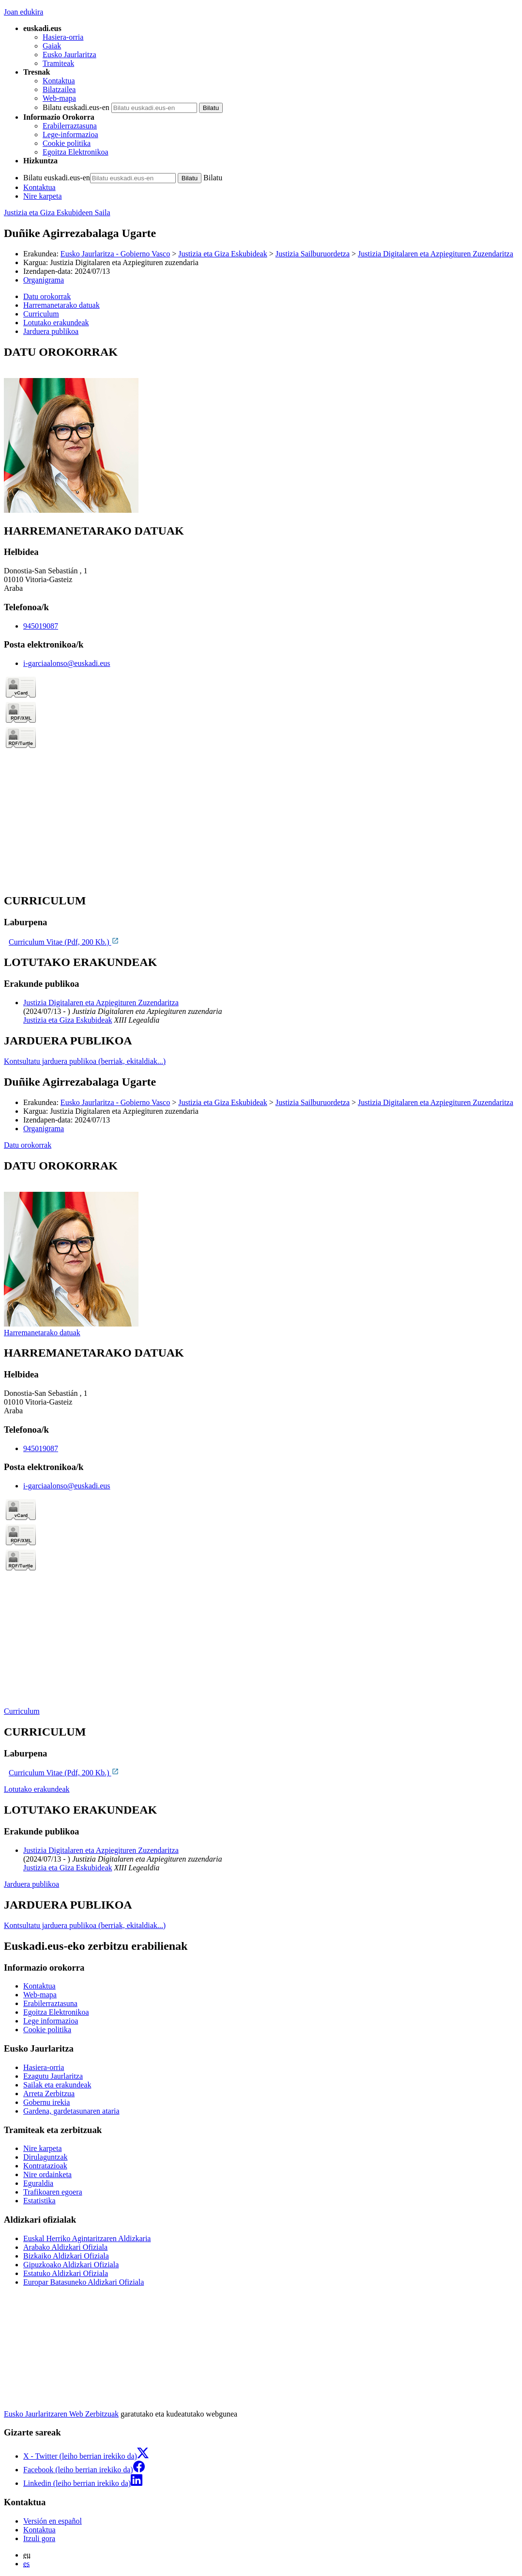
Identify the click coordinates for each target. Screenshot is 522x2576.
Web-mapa (59, 98)
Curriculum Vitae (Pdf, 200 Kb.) (64, 942)
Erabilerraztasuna (70, 126)
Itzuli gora (39, 2538)
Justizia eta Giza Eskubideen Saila (57, 212)
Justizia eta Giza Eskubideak (222, 254)
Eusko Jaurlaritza (69, 54)
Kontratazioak (45, 2166)
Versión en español (52, 2521)
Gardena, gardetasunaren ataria (71, 2111)
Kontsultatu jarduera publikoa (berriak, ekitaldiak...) (85, 1061)
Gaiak (52, 46)
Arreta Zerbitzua (49, 2093)
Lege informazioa (50, 2021)
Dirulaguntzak (45, 2157)
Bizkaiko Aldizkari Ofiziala (66, 2256)
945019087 (40, 626)
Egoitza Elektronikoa (75, 152)
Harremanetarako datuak (42, 1332)
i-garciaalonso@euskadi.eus (66, 663)
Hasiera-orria (63, 37)
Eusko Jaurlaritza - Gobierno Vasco (115, 254)
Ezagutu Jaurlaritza (53, 2076)
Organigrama (43, 280)
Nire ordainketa (47, 2174)
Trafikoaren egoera (52, 2192)
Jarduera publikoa (31, 1884)
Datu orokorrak (27, 1145)
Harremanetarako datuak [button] (61, 305)
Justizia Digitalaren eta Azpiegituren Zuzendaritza (435, 254)
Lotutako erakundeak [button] (56, 322)
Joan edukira (23, 12)
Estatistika (39, 2201)
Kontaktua (59, 81)
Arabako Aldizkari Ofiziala (65, 2247)
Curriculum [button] (41, 314)
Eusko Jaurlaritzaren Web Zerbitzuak (61, 2414)
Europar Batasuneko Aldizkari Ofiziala (83, 2282)
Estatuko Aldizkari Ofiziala (65, 2273)
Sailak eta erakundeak (57, 2085)
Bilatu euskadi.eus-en (76, 107)
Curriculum (22, 1711)
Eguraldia (38, 2183)
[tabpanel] (261, 430)
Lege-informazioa (70, 134)
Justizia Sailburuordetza (313, 254)
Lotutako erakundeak (37, 1789)
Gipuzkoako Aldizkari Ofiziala (71, 2264)
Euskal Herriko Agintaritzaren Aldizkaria (87, 2238)
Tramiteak (58, 63)
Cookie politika (67, 143)
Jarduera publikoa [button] (50, 331)
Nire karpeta (42, 196)
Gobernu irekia (46, 2102)
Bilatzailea (59, 89)
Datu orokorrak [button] (47, 296)
